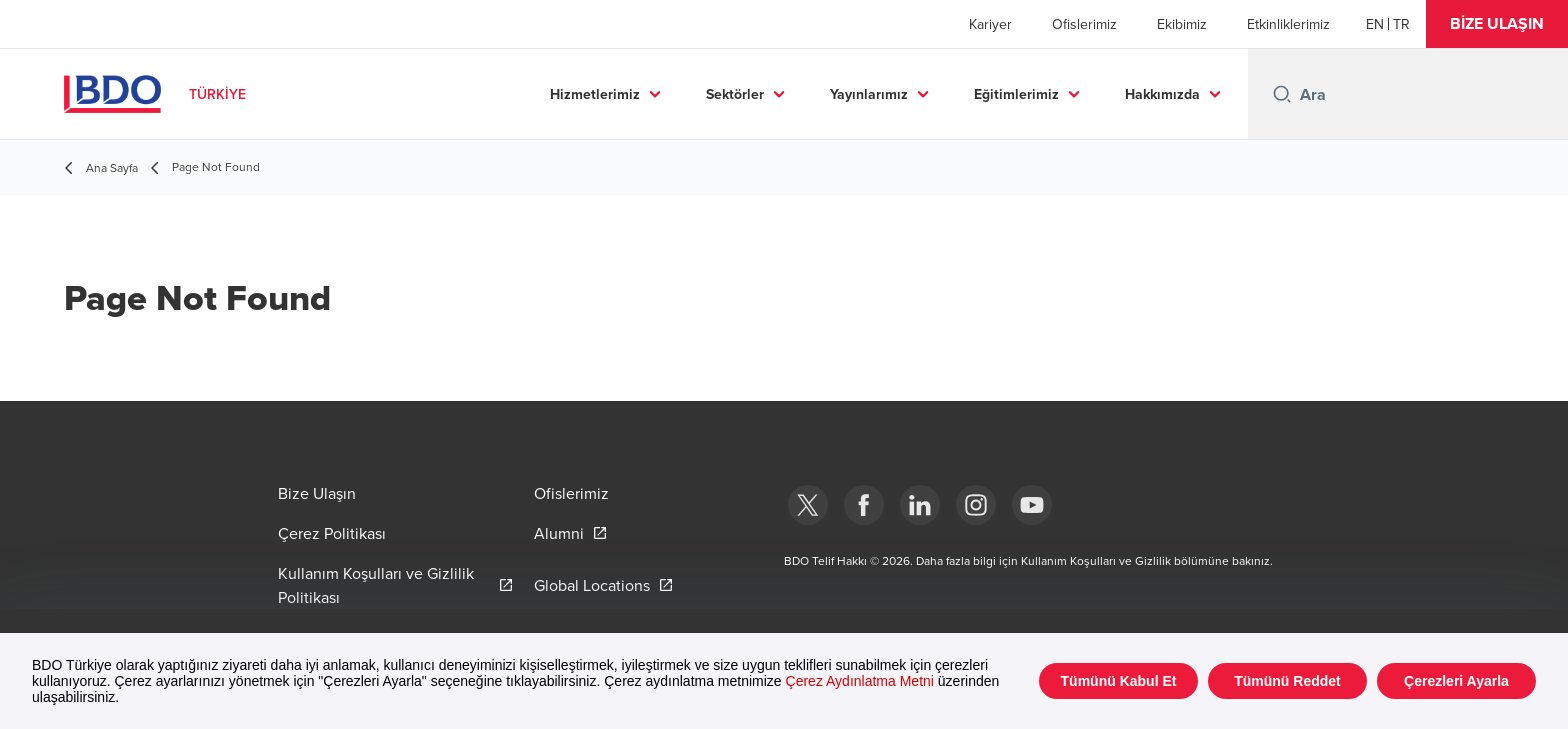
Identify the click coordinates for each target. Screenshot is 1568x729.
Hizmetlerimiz (595, 94)
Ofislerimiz (1084, 24)
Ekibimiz (1182, 24)
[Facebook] (864, 505)
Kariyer (990, 24)
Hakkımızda (1162, 94)
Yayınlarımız (869, 94)
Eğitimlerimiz (1016, 94)
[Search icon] (1282, 94)
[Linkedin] (920, 505)
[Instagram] (976, 505)
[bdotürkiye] (808, 505)
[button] (1497, 24)
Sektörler (735, 94)
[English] (1375, 24)
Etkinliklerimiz (1288, 24)
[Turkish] (1401, 24)
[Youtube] (1032, 505)
